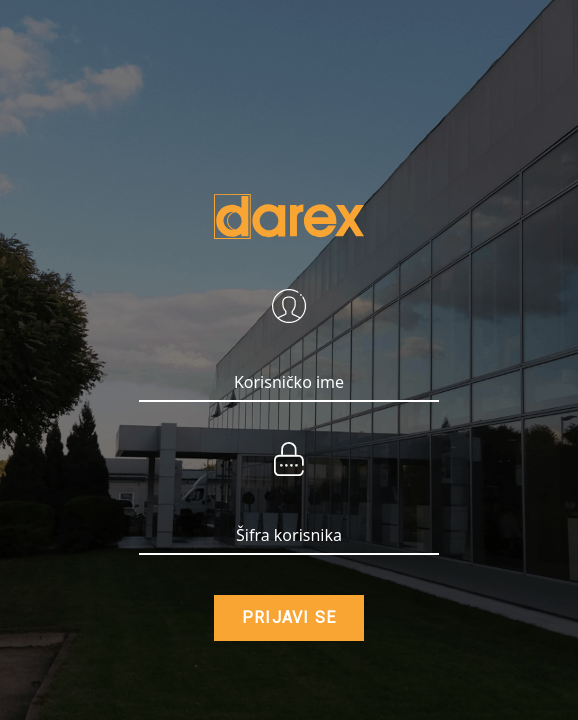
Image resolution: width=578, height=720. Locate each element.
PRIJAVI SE (289, 617)
